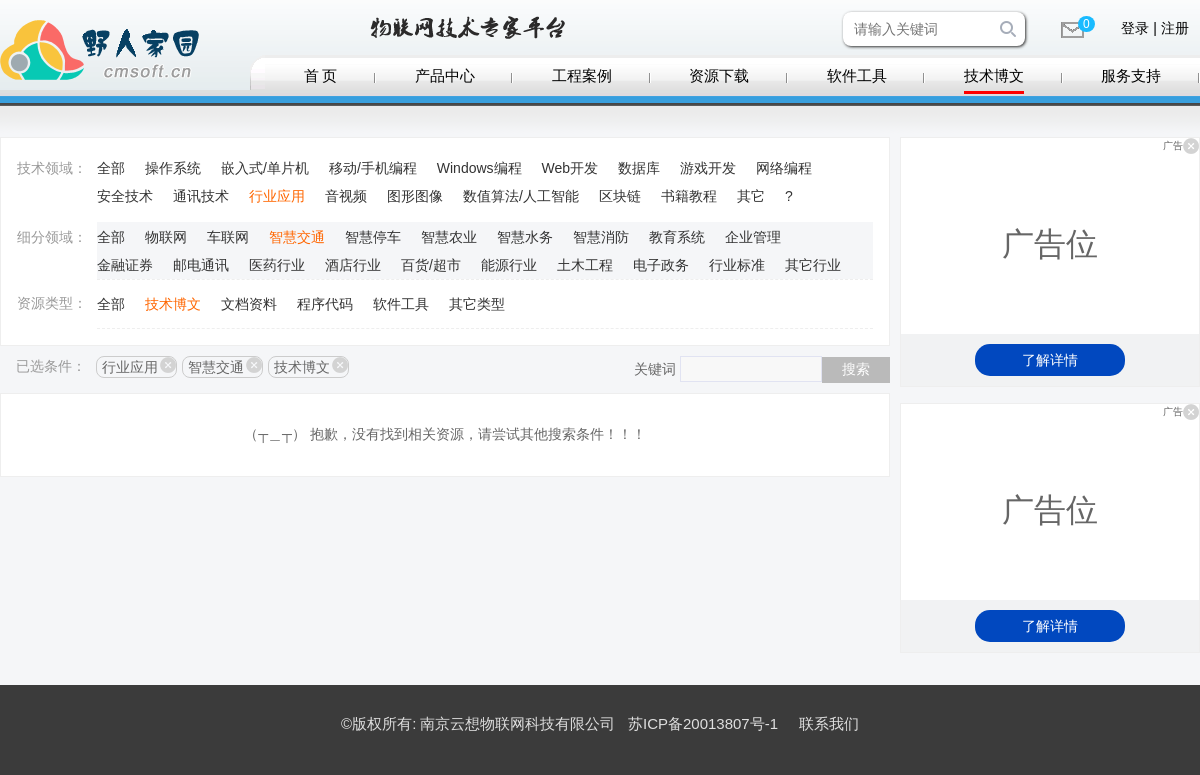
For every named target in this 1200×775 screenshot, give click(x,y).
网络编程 (784, 168)
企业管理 (753, 237)
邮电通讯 (201, 265)
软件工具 (857, 76)
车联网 (228, 237)
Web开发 (570, 168)
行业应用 (277, 196)
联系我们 (829, 723)
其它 (751, 196)
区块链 (620, 196)
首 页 (321, 76)
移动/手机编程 (373, 168)
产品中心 (445, 76)
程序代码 (325, 304)
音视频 (346, 196)
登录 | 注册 (1154, 28)
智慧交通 (297, 237)
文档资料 (249, 304)
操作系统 (173, 168)
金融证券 (125, 265)
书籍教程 (689, 196)
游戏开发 (708, 168)
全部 (111, 168)
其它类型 (477, 304)
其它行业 (813, 265)
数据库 (639, 168)
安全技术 (125, 196)
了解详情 (1050, 360)
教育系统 (677, 237)
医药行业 (277, 265)
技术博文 (994, 76)
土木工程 (585, 265)
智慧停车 (373, 237)
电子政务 (661, 265)
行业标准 (737, 265)
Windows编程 (479, 168)
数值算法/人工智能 (521, 196)
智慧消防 (601, 237)
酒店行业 (353, 265)
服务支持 (1131, 76)
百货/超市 (431, 265)
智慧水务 (525, 237)
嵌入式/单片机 (265, 168)
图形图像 (415, 196)
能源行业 (509, 265)
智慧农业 (449, 237)
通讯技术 (201, 196)
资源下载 (719, 76)
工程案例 (582, 76)
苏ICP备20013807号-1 (703, 723)
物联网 (166, 237)
